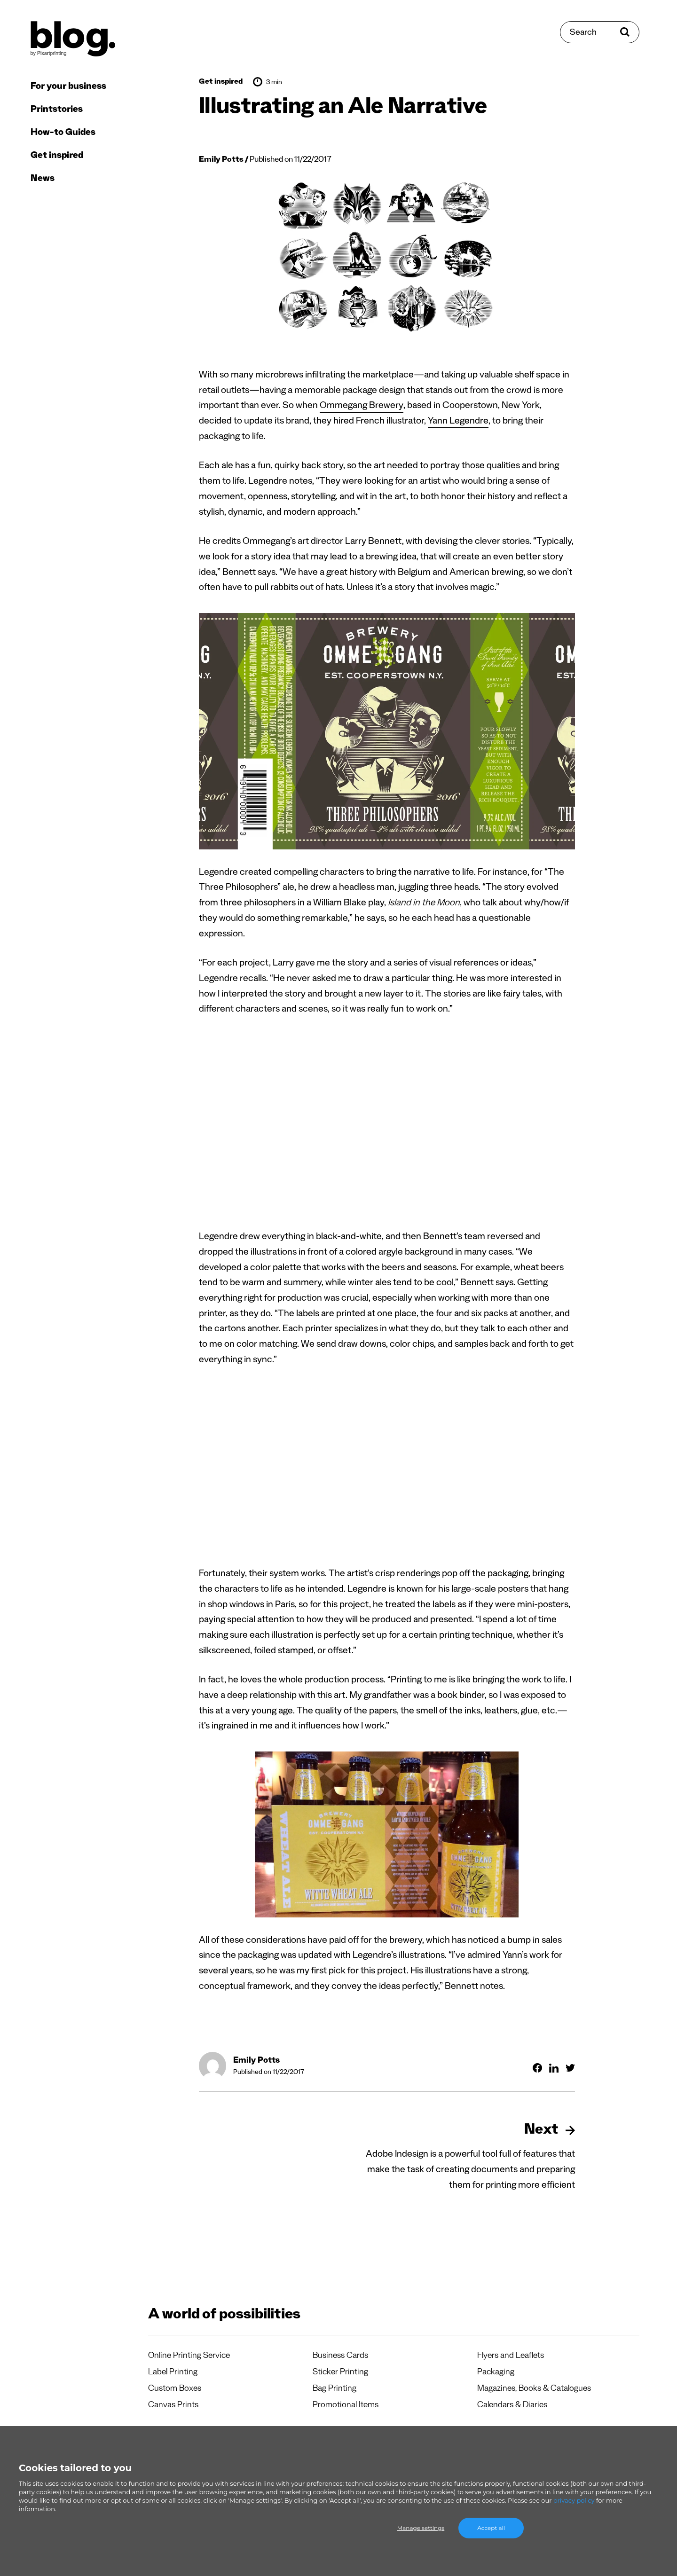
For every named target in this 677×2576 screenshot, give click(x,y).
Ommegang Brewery (361, 406)
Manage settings (420, 2527)
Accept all (491, 2527)
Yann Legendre (458, 422)
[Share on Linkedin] (554, 2068)
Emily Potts (221, 160)
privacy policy (574, 2500)
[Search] (599, 32)
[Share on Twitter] (570, 2068)
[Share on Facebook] (537, 2068)
